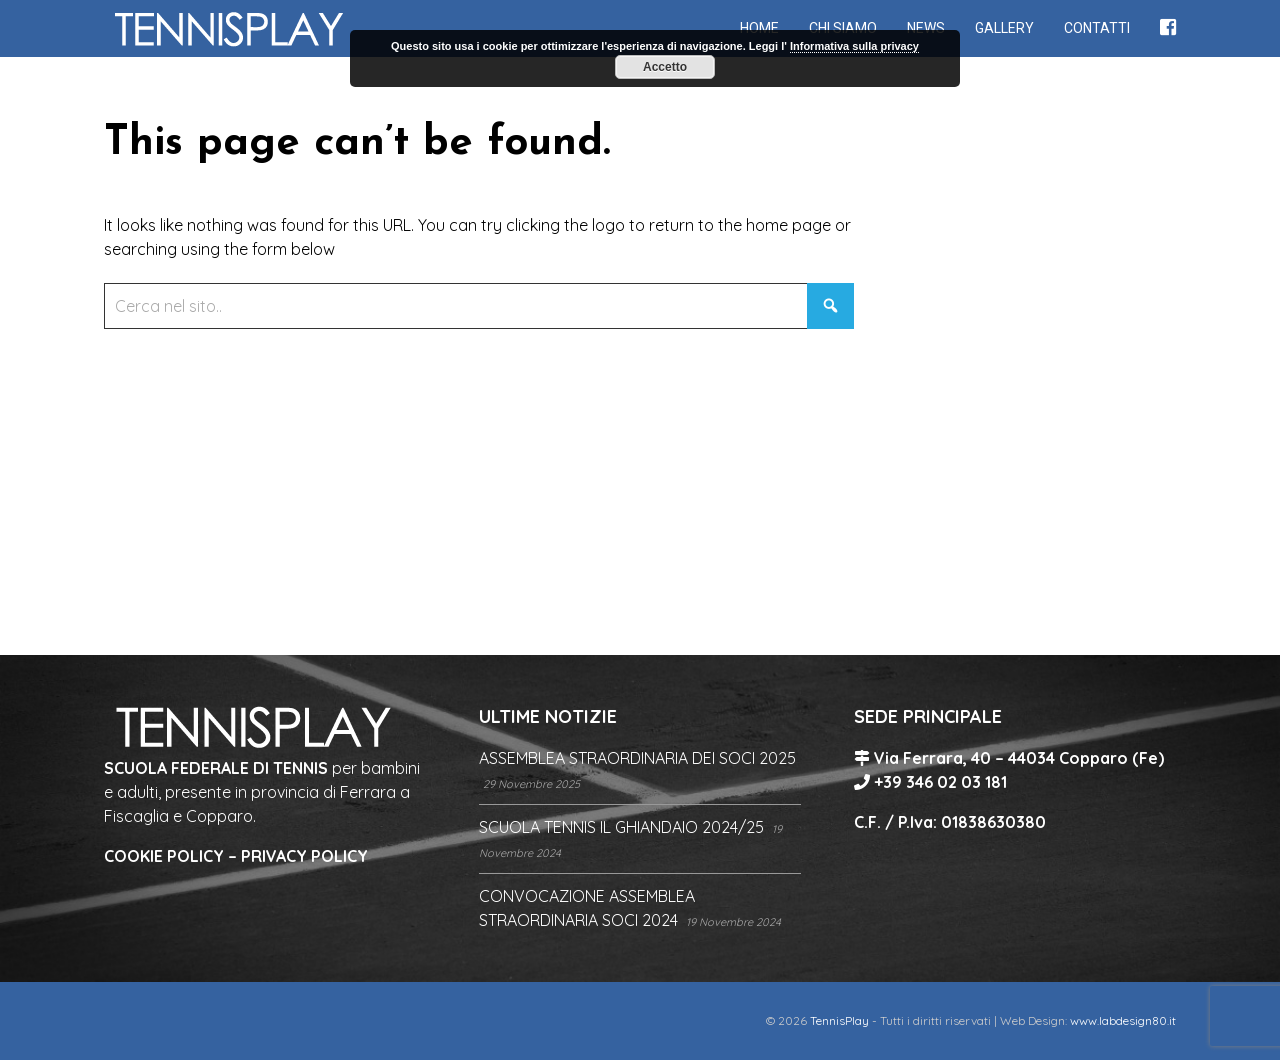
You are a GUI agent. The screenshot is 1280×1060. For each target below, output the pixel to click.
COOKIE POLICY (164, 856)
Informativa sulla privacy (854, 46)
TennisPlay (839, 1020)
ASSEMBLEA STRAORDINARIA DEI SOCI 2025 (637, 758)
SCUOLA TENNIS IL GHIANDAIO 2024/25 (621, 827)
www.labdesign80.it (1123, 1020)
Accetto (665, 67)
